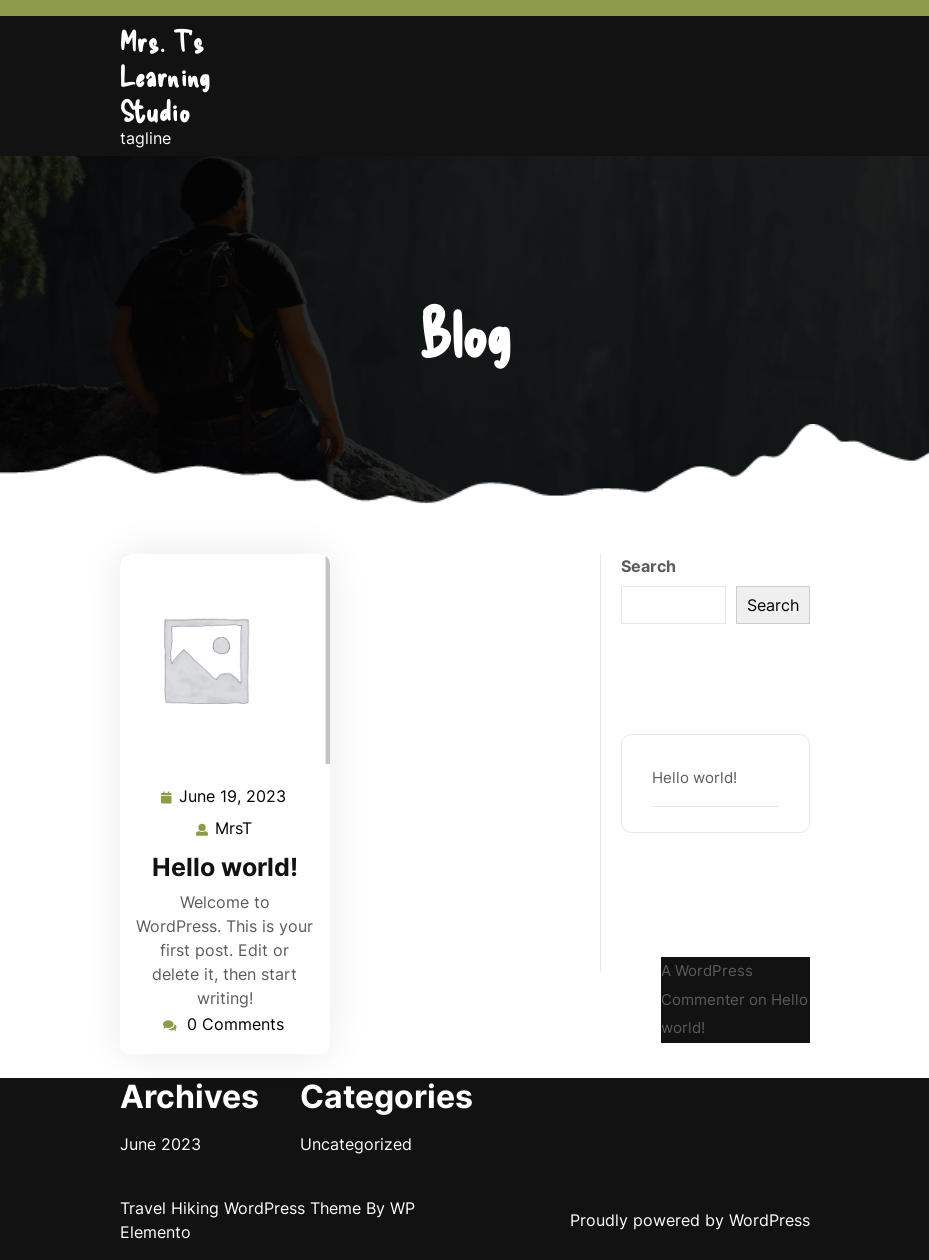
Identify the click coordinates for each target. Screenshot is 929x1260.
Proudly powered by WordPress (690, 1220)
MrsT (234, 827)
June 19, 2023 (233, 796)
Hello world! (225, 867)
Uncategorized (356, 1144)
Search (648, 566)
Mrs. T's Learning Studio (165, 76)
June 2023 (160, 1144)
